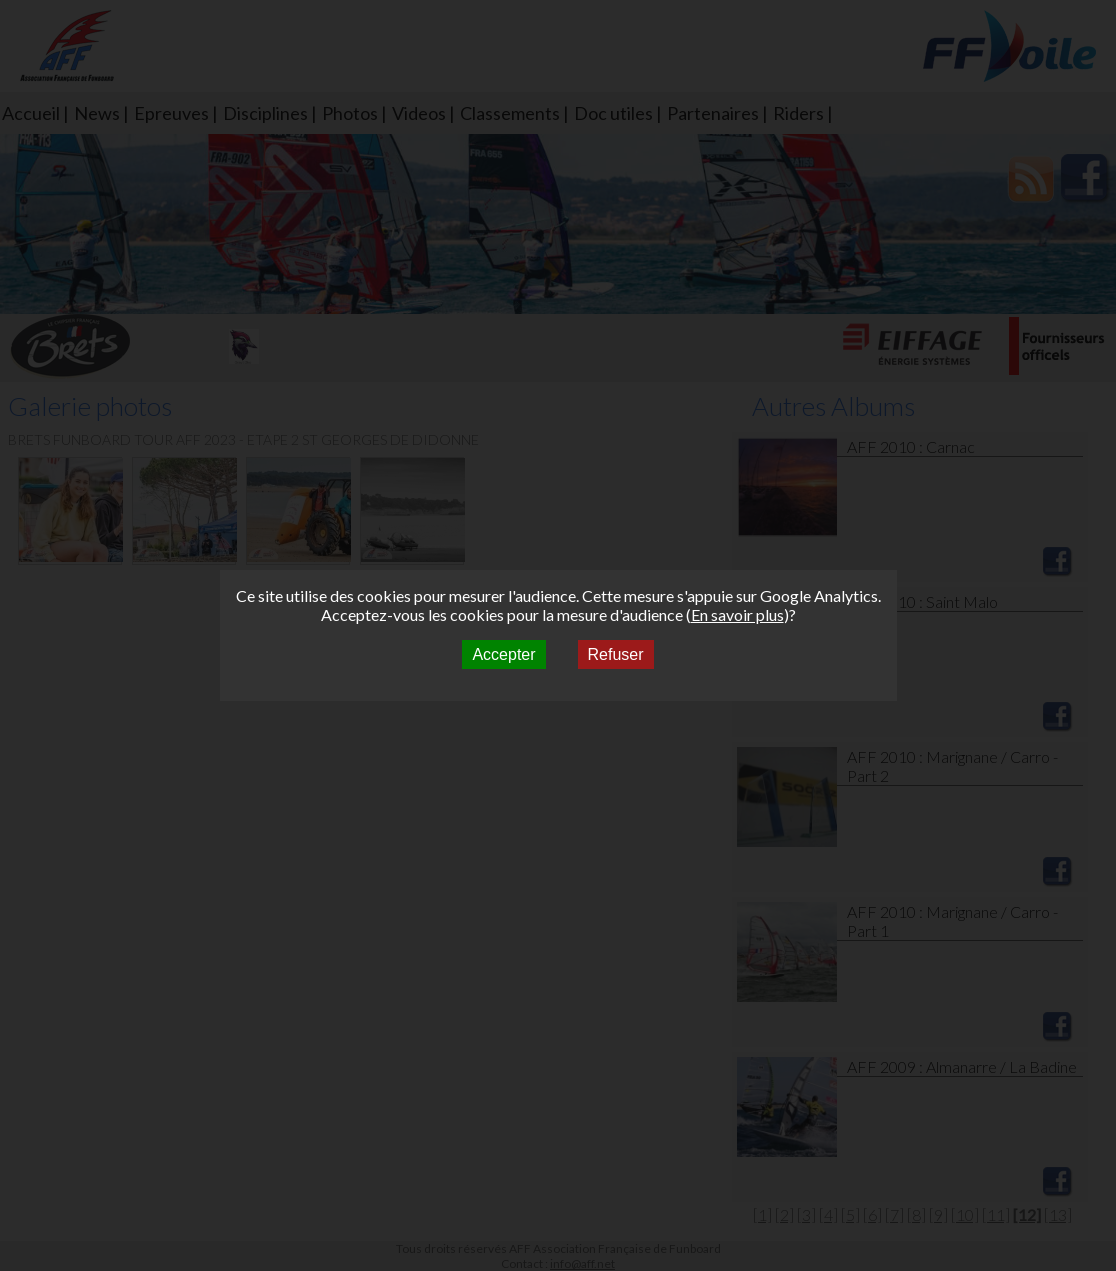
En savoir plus (737, 614)
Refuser (616, 654)
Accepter (503, 654)
